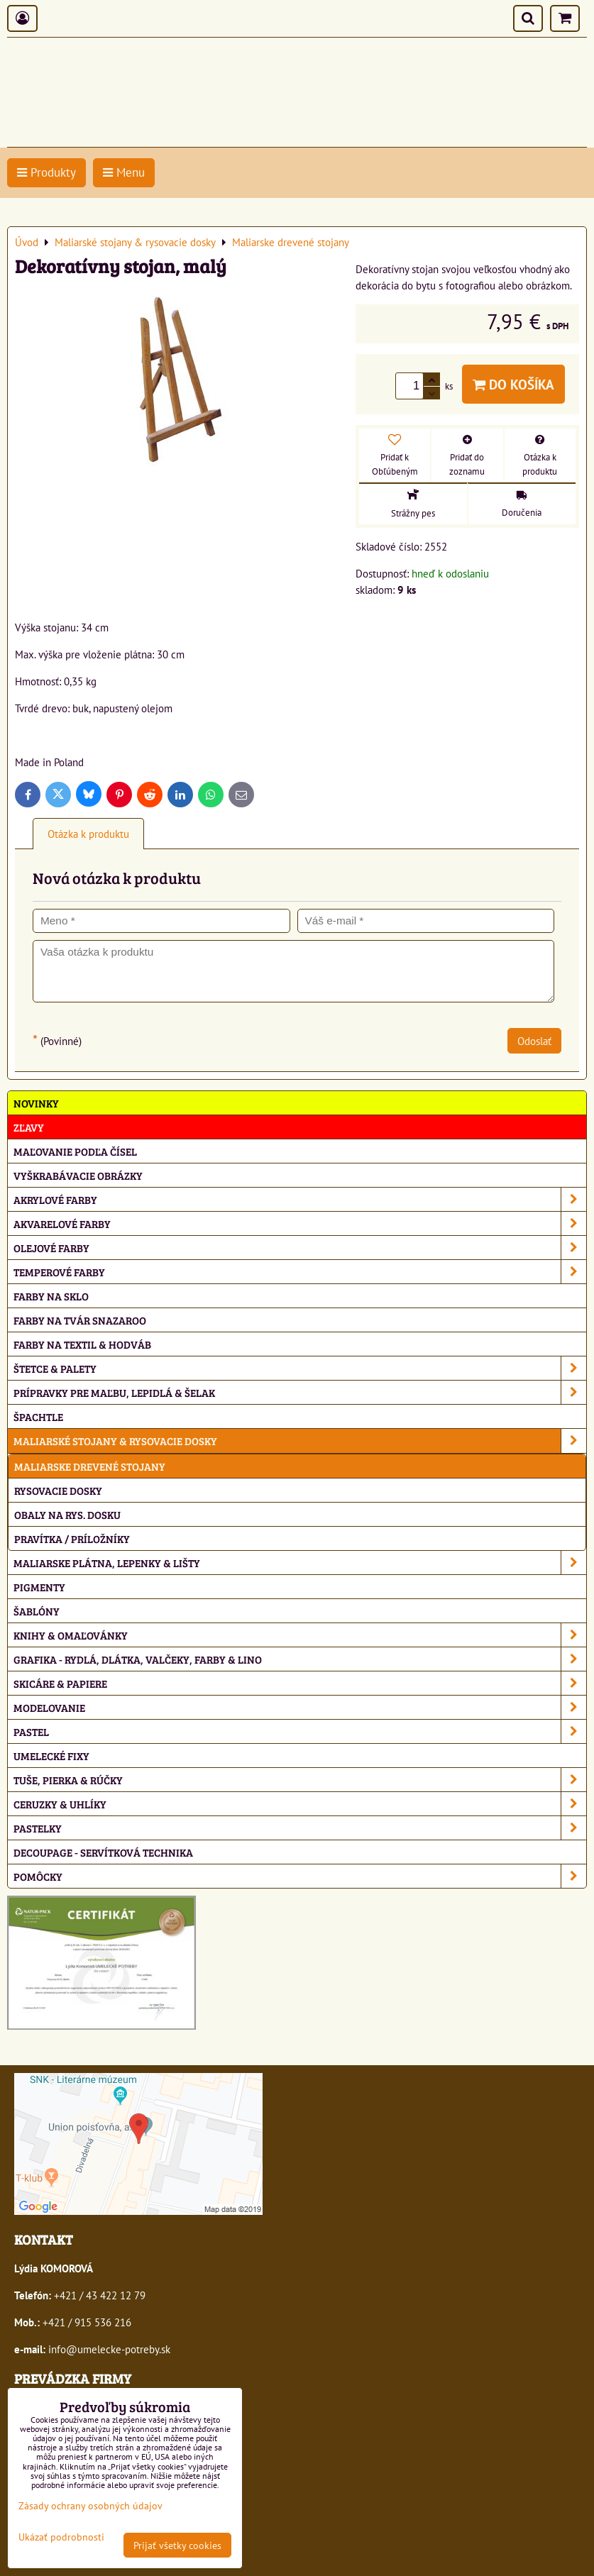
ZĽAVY (28, 1127)
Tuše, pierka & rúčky (299, 1779)
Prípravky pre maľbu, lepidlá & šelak (299, 1392)
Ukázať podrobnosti (61, 2537)
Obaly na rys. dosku (67, 1514)
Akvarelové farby (299, 1223)
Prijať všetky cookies (177, 2545)
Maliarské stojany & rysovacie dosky (299, 1440)
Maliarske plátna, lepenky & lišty (299, 1562)
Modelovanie (299, 1707)
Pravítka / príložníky (72, 1538)
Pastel (299, 1731)
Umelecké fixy (51, 1755)
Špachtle (38, 1416)
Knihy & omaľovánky (299, 1635)
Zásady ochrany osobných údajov (90, 2505)
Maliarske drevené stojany (89, 1466)
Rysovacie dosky (58, 1490)
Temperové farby (299, 1271)
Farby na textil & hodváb (82, 1344)
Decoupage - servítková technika (103, 1852)
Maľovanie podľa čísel (75, 1151)
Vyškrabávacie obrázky (78, 1175)
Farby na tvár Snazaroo (79, 1319)
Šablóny (36, 1610)
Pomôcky (299, 1876)
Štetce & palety (299, 1368)
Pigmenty (39, 1586)
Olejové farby (299, 1247)
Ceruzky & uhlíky (299, 1803)
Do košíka (513, 384)
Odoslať (534, 1041)
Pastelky (299, 1828)
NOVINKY (36, 1102)
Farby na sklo (51, 1295)
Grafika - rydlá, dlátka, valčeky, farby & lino (299, 1659)
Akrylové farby (299, 1199)
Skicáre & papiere (299, 1683)
